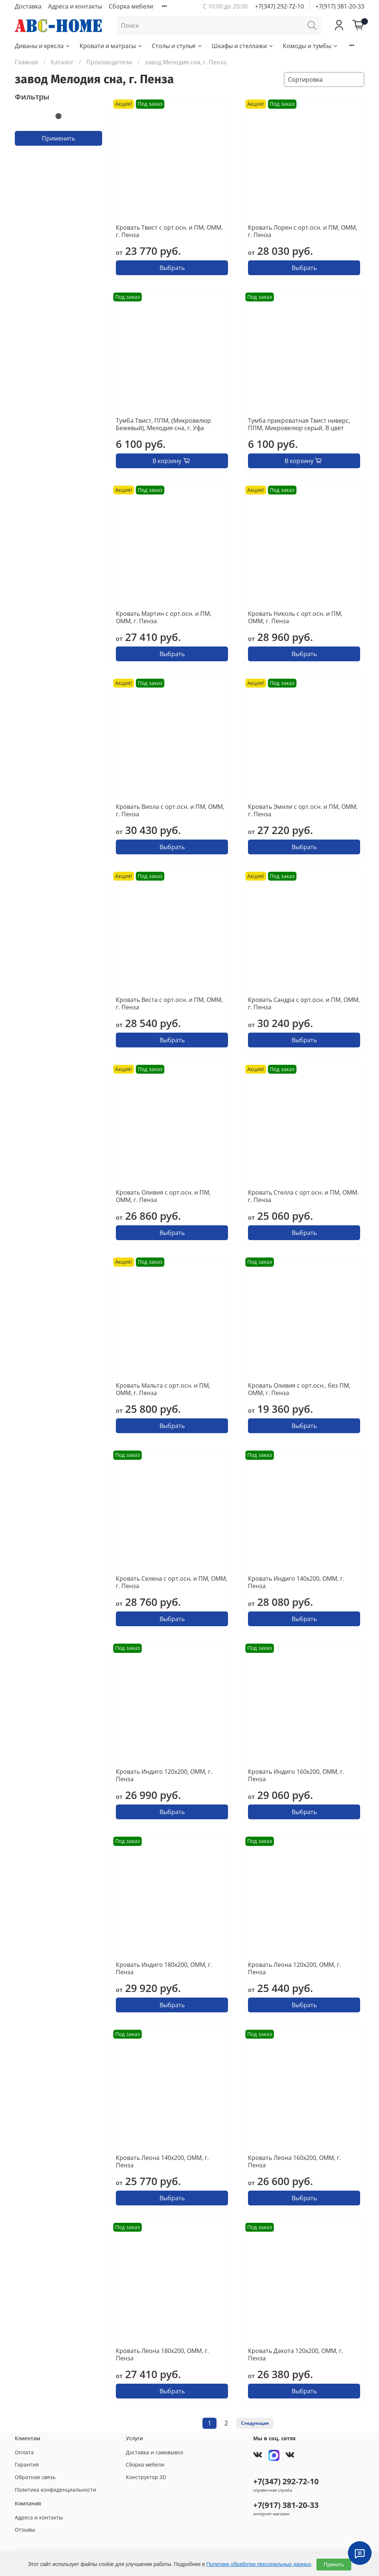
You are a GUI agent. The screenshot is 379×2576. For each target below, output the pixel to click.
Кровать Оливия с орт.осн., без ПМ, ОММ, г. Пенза (299, 1389)
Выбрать (172, 268)
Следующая (255, 2423)
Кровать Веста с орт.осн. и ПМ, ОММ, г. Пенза (169, 1003)
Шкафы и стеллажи (243, 46)
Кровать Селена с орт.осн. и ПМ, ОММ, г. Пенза (171, 1582)
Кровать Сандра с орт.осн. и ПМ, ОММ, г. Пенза (304, 1003)
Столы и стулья (177, 46)
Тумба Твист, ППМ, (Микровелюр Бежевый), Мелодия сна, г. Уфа (163, 424)
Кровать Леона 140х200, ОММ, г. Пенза (162, 2161)
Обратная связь (35, 2477)
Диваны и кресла (43, 46)
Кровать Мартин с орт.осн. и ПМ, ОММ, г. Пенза (163, 617)
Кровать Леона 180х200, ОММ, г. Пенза (162, 2354)
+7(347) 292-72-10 (279, 6)
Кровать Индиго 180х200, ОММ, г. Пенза (164, 1968)
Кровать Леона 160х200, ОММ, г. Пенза (294, 2161)
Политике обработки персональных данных (259, 2564)
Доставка (28, 6)
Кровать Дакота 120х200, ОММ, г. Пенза (295, 2354)
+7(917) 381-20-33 (339, 6)
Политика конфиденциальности (55, 2489)
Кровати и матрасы (111, 46)
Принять (334, 2564)
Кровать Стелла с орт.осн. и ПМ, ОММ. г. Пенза (303, 1196)
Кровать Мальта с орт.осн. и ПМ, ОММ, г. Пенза (163, 1389)
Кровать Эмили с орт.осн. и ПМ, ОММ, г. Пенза (303, 810)
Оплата (24, 2452)
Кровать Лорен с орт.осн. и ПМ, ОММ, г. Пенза (302, 231)
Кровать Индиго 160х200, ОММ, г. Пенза (296, 1775)
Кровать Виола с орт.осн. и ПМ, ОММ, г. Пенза (170, 810)
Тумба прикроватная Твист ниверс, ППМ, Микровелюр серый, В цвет (299, 424)
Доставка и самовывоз (154, 2452)
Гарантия (27, 2464)
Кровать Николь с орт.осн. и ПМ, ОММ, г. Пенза (295, 617)
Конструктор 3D (146, 2477)
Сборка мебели (131, 6)
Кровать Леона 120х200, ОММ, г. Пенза (294, 1968)
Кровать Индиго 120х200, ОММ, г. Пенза (164, 1775)
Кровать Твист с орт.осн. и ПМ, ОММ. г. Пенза (169, 231)
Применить (58, 138)
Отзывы (25, 2529)
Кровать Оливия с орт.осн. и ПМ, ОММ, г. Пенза (163, 1196)
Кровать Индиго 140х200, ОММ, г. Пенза (296, 1582)
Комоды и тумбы (310, 46)
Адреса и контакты (75, 6)
